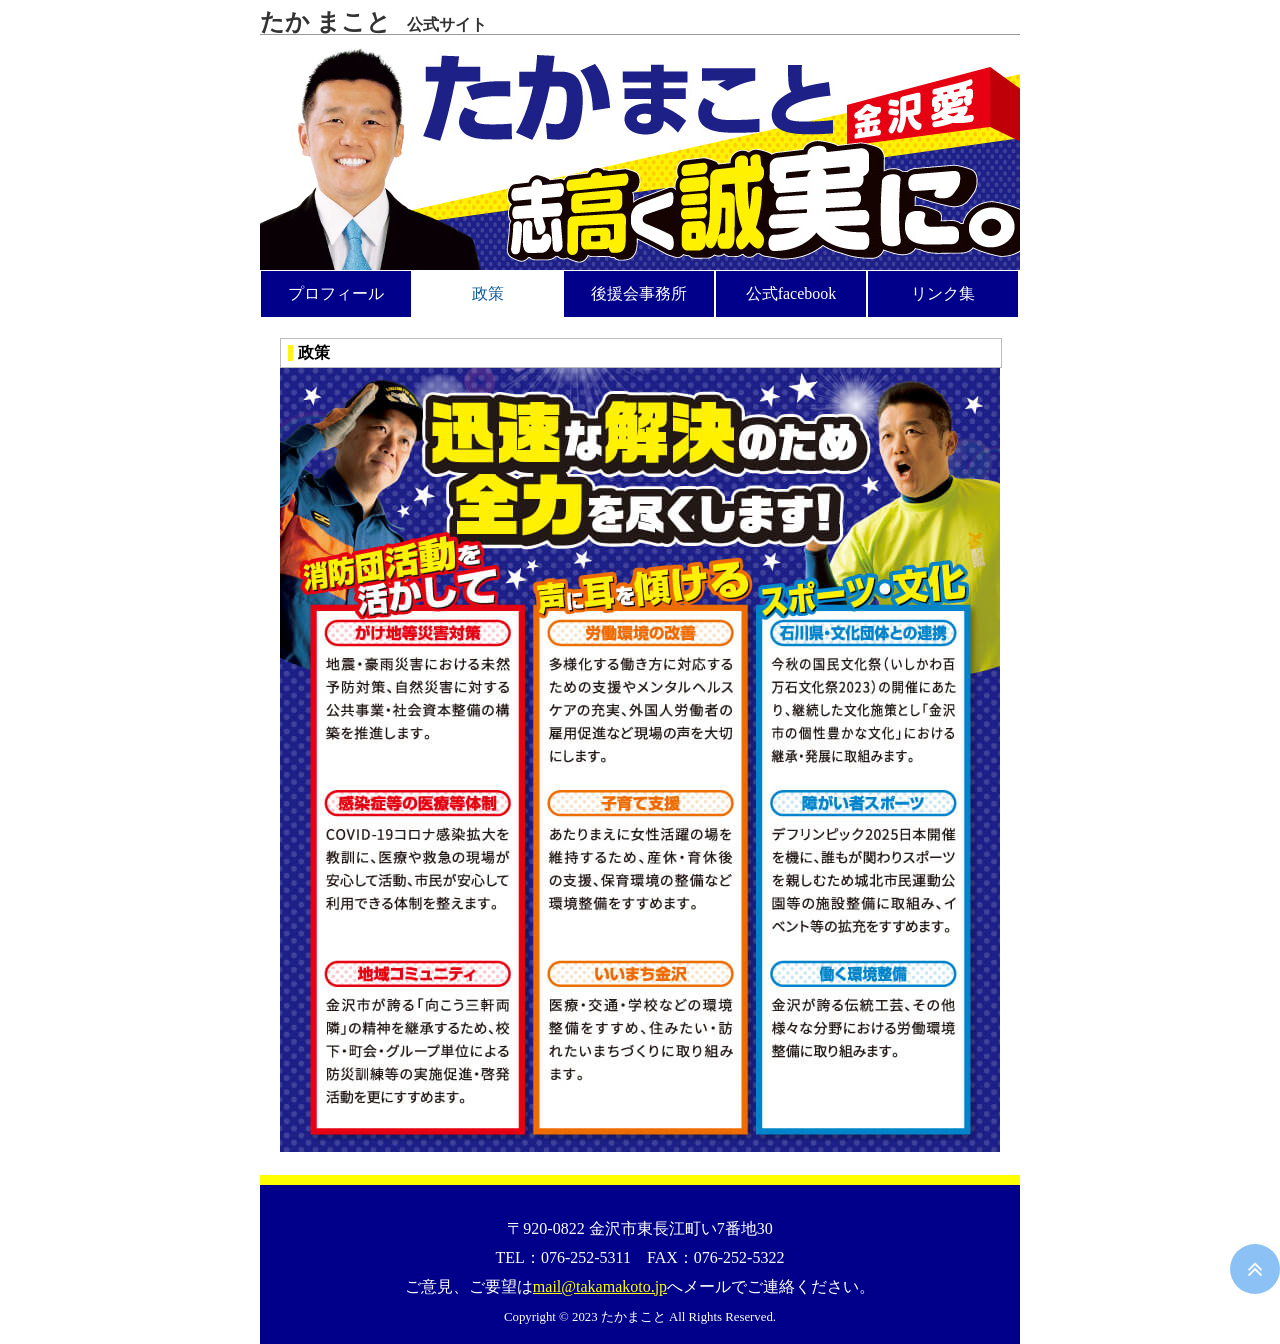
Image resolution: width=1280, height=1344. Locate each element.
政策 (488, 293)
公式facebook (791, 293)
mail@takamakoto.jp (600, 1286)
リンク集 (943, 293)
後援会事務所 (639, 293)
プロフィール (336, 293)
